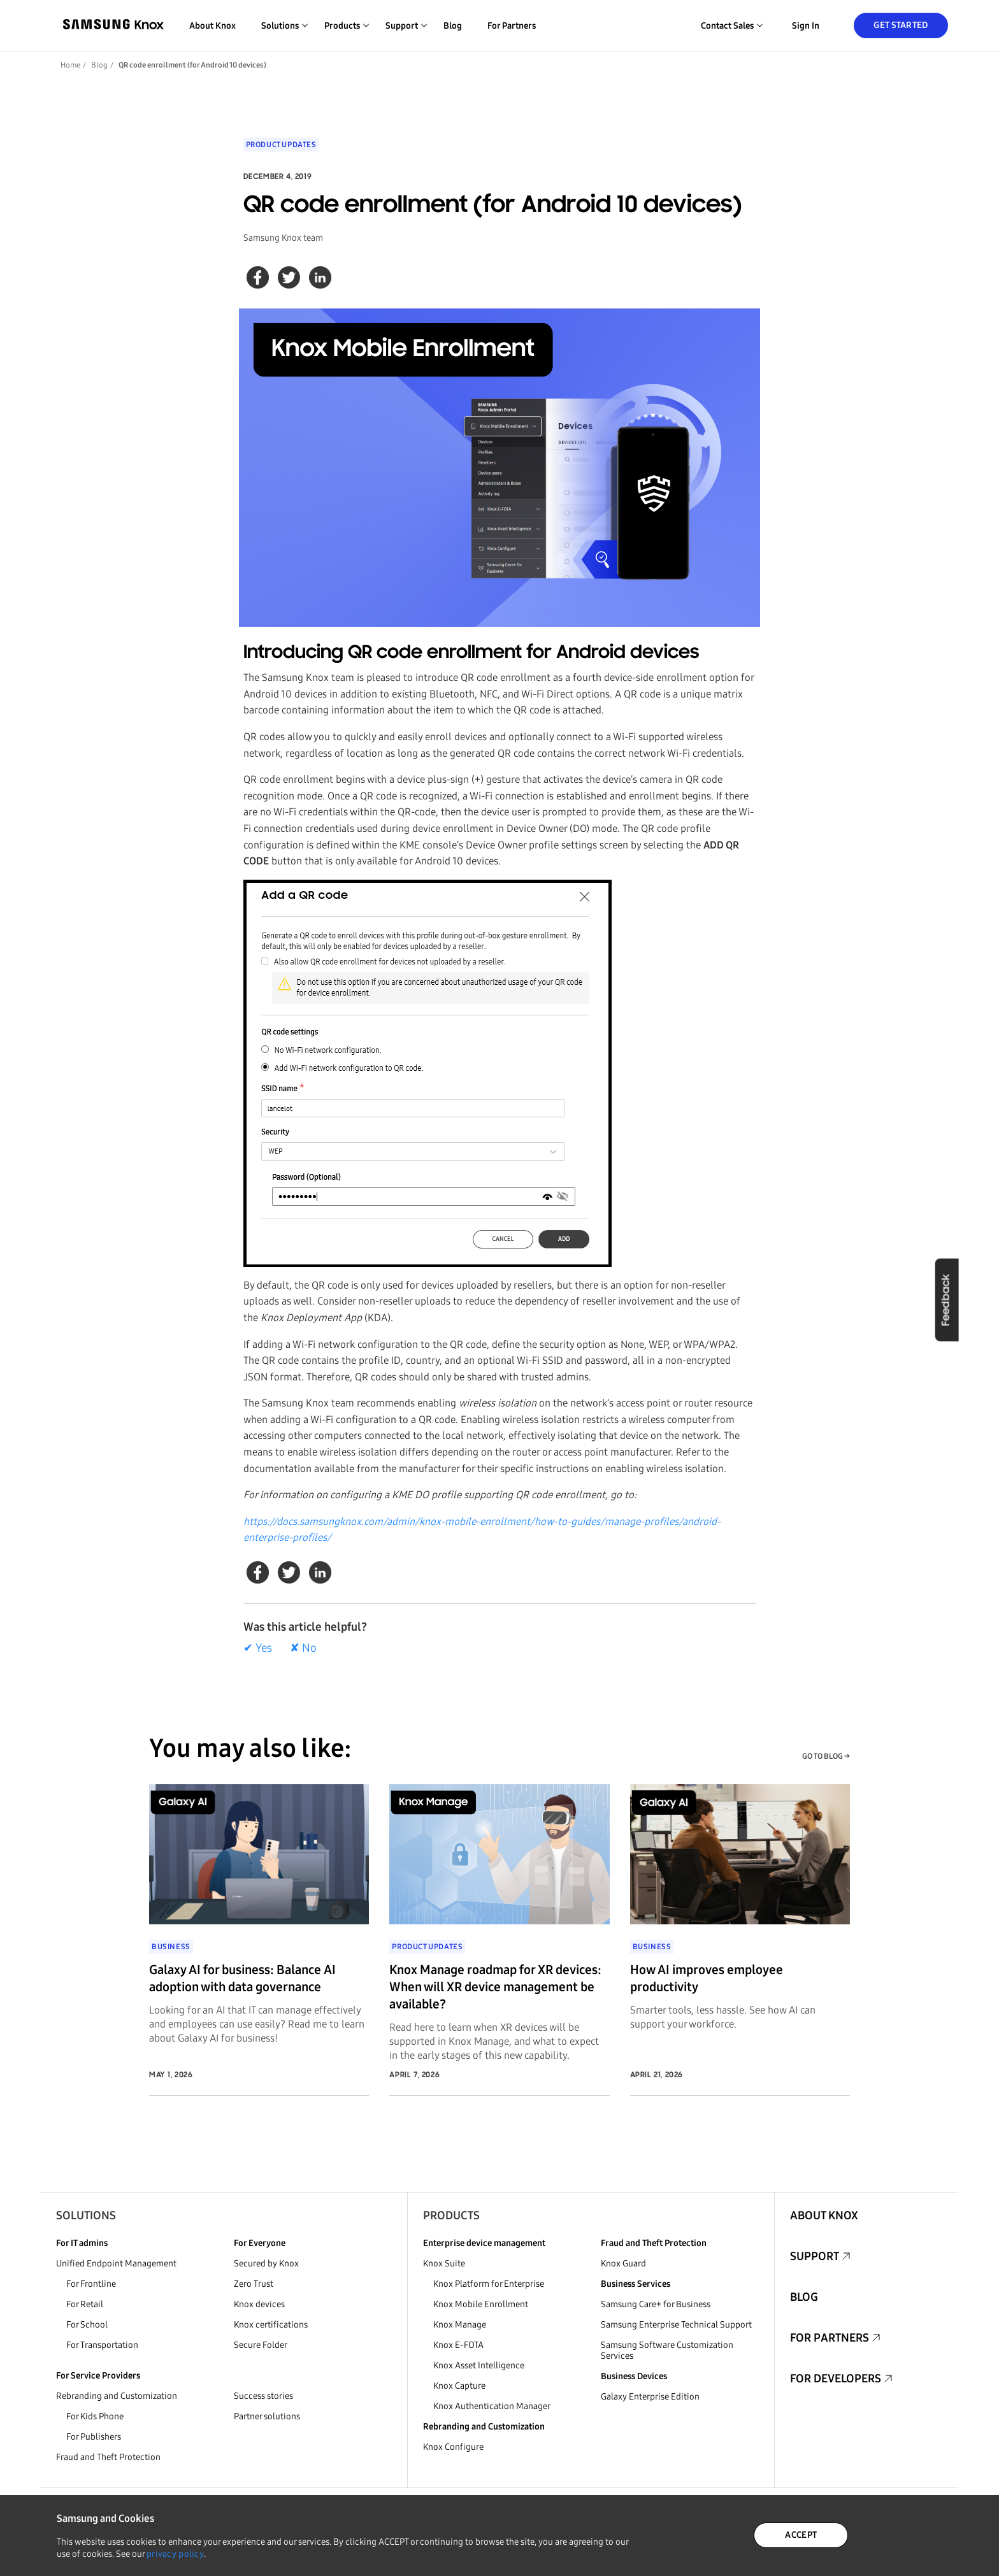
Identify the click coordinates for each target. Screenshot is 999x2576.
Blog (452, 25)
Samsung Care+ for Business (655, 2304)
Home (70, 65)
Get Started (900, 25)
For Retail (84, 2304)
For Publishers (93, 2436)
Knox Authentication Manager (491, 2406)
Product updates (281, 144)
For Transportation (102, 2345)
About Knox (212, 25)
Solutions (86, 2215)
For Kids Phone (95, 2416)
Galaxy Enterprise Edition (650, 2396)
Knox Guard (623, 2263)
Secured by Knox (266, 2263)
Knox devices (259, 2304)
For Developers (835, 2379)
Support (814, 2256)
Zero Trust (253, 2284)
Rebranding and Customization (116, 2396)
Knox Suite (444, 2263)
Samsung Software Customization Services (667, 2350)
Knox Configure (453, 2447)
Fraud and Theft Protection (108, 2457)
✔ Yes (257, 1648)
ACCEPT (801, 2534)
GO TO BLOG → (826, 1756)
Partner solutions (267, 2416)
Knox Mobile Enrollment (480, 2304)
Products (451, 2215)
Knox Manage (459, 2324)
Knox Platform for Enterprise (488, 2284)
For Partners (511, 25)
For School (87, 2324)
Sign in (805, 25)
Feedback (946, 1299)
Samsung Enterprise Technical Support (676, 2324)
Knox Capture (459, 2385)
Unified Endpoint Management (116, 2263)
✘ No (303, 1648)
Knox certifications (271, 2324)
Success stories (263, 2396)
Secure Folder (260, 2345)
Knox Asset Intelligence (478, 2365)
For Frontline (91, 2284)
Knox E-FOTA (458, 2345)
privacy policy (175, 2554)
